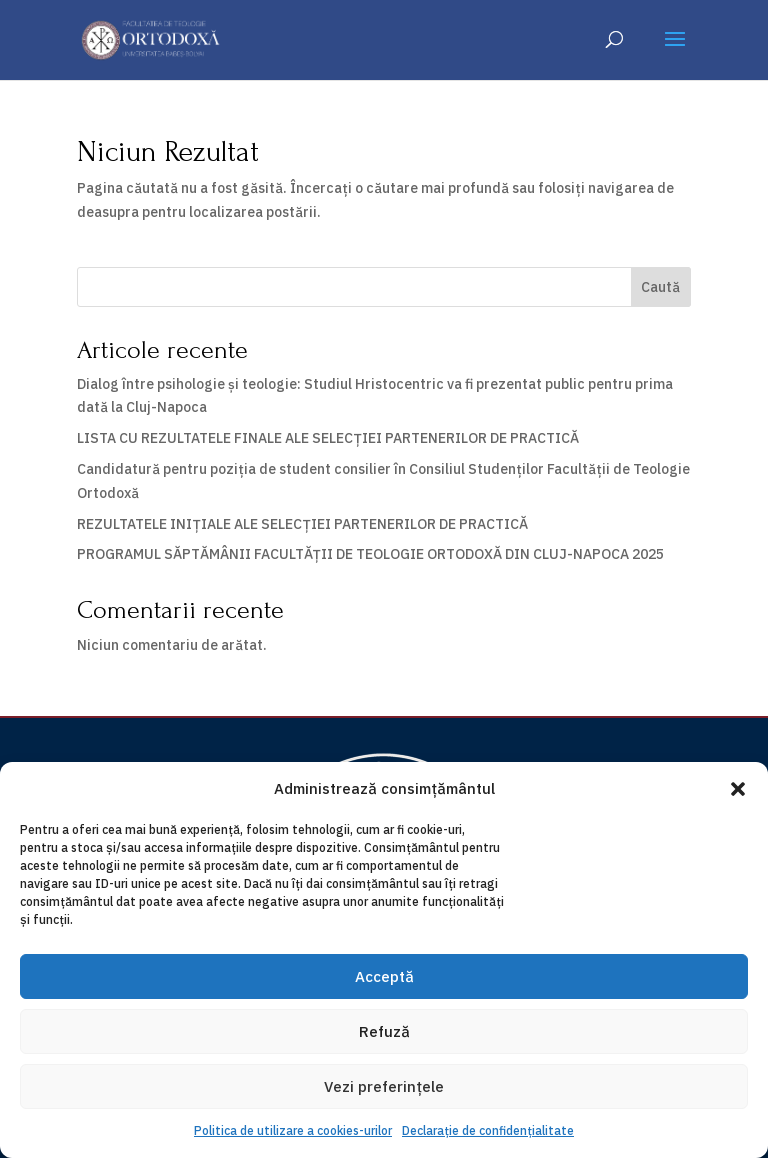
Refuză (384, 1031)
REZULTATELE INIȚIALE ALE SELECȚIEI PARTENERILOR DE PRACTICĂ (302, 524)
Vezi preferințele (384, 1086)
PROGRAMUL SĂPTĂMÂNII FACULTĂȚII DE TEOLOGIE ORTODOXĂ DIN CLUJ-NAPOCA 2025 (370, 554)
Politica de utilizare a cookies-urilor (293, 1130)
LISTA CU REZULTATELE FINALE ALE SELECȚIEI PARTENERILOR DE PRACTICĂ (328, 438)
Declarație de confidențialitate (488, 1130)
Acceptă (384, 976)
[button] (738, 789)
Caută (660, 287)
